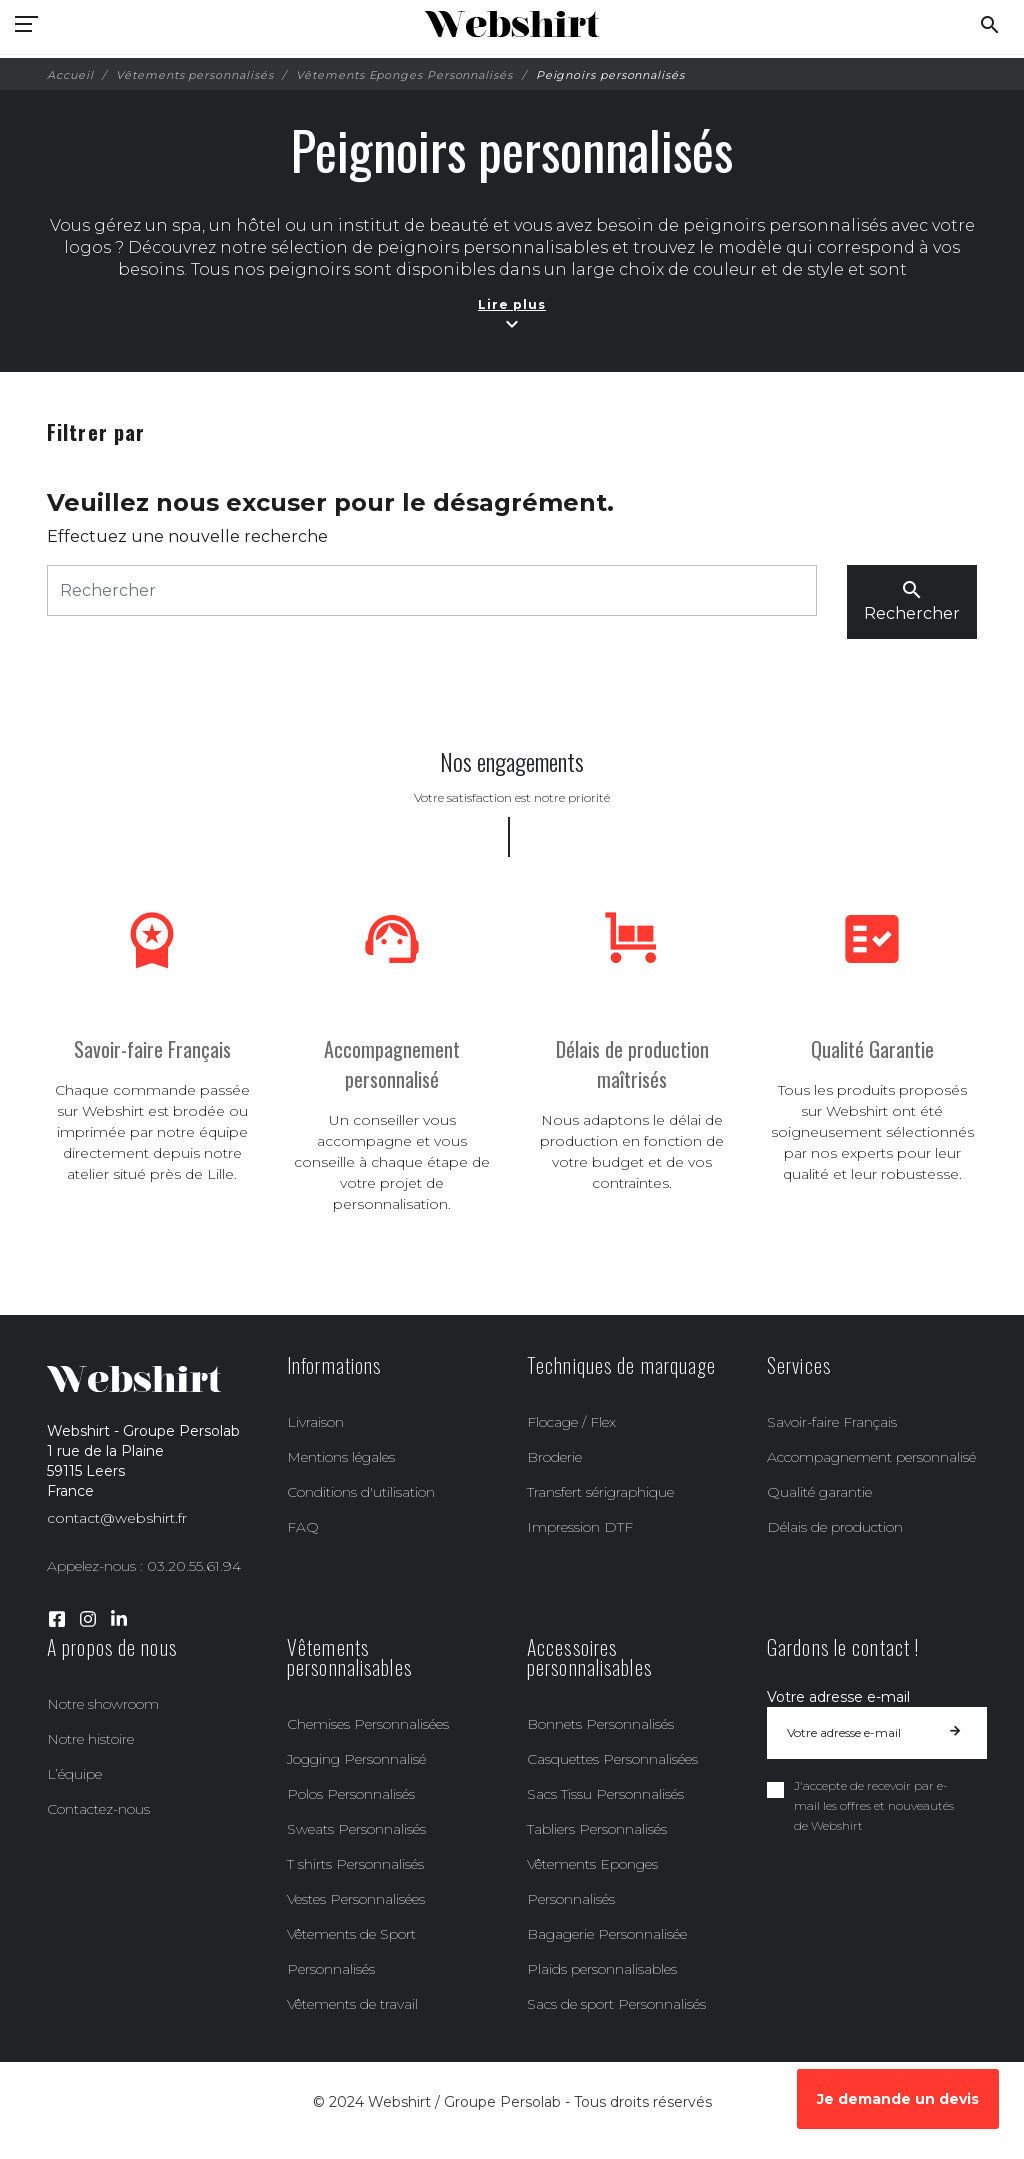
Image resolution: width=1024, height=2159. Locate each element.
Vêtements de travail (352, 2004)
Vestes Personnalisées (356, 1899)
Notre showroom (103, 1704)
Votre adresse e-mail (838, 1697)
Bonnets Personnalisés (600, 1724)
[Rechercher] (432, 590)
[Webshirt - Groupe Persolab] (512, 25)
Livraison (315, 1422)
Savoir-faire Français (832, 1422)
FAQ (303, 1527)
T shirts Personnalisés (355, 1864)
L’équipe (74, 1774)
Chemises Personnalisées (368, 1724)
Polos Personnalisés (351, 1794)
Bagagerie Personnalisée (607, 1934)
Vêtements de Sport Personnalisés (351, 1951)
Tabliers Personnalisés (597, 1829)
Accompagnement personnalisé (871, 1457)
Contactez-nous (98, 1809)
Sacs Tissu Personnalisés (605, 1794)
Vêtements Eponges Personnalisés (592, 1881)
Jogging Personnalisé (356, 1759)
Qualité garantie (819, 1492)
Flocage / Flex (571, 1422)
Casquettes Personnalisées (612, 1759)
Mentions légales (341, 1457)
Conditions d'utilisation (361, 1492)
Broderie (554, 1457)
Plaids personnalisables (602, 1969)
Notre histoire (90, 1739)
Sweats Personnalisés (356, 1829)
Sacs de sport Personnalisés (616, 2004)
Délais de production (835, 1527)
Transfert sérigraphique (600, 1492)
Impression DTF (580, 1527)
